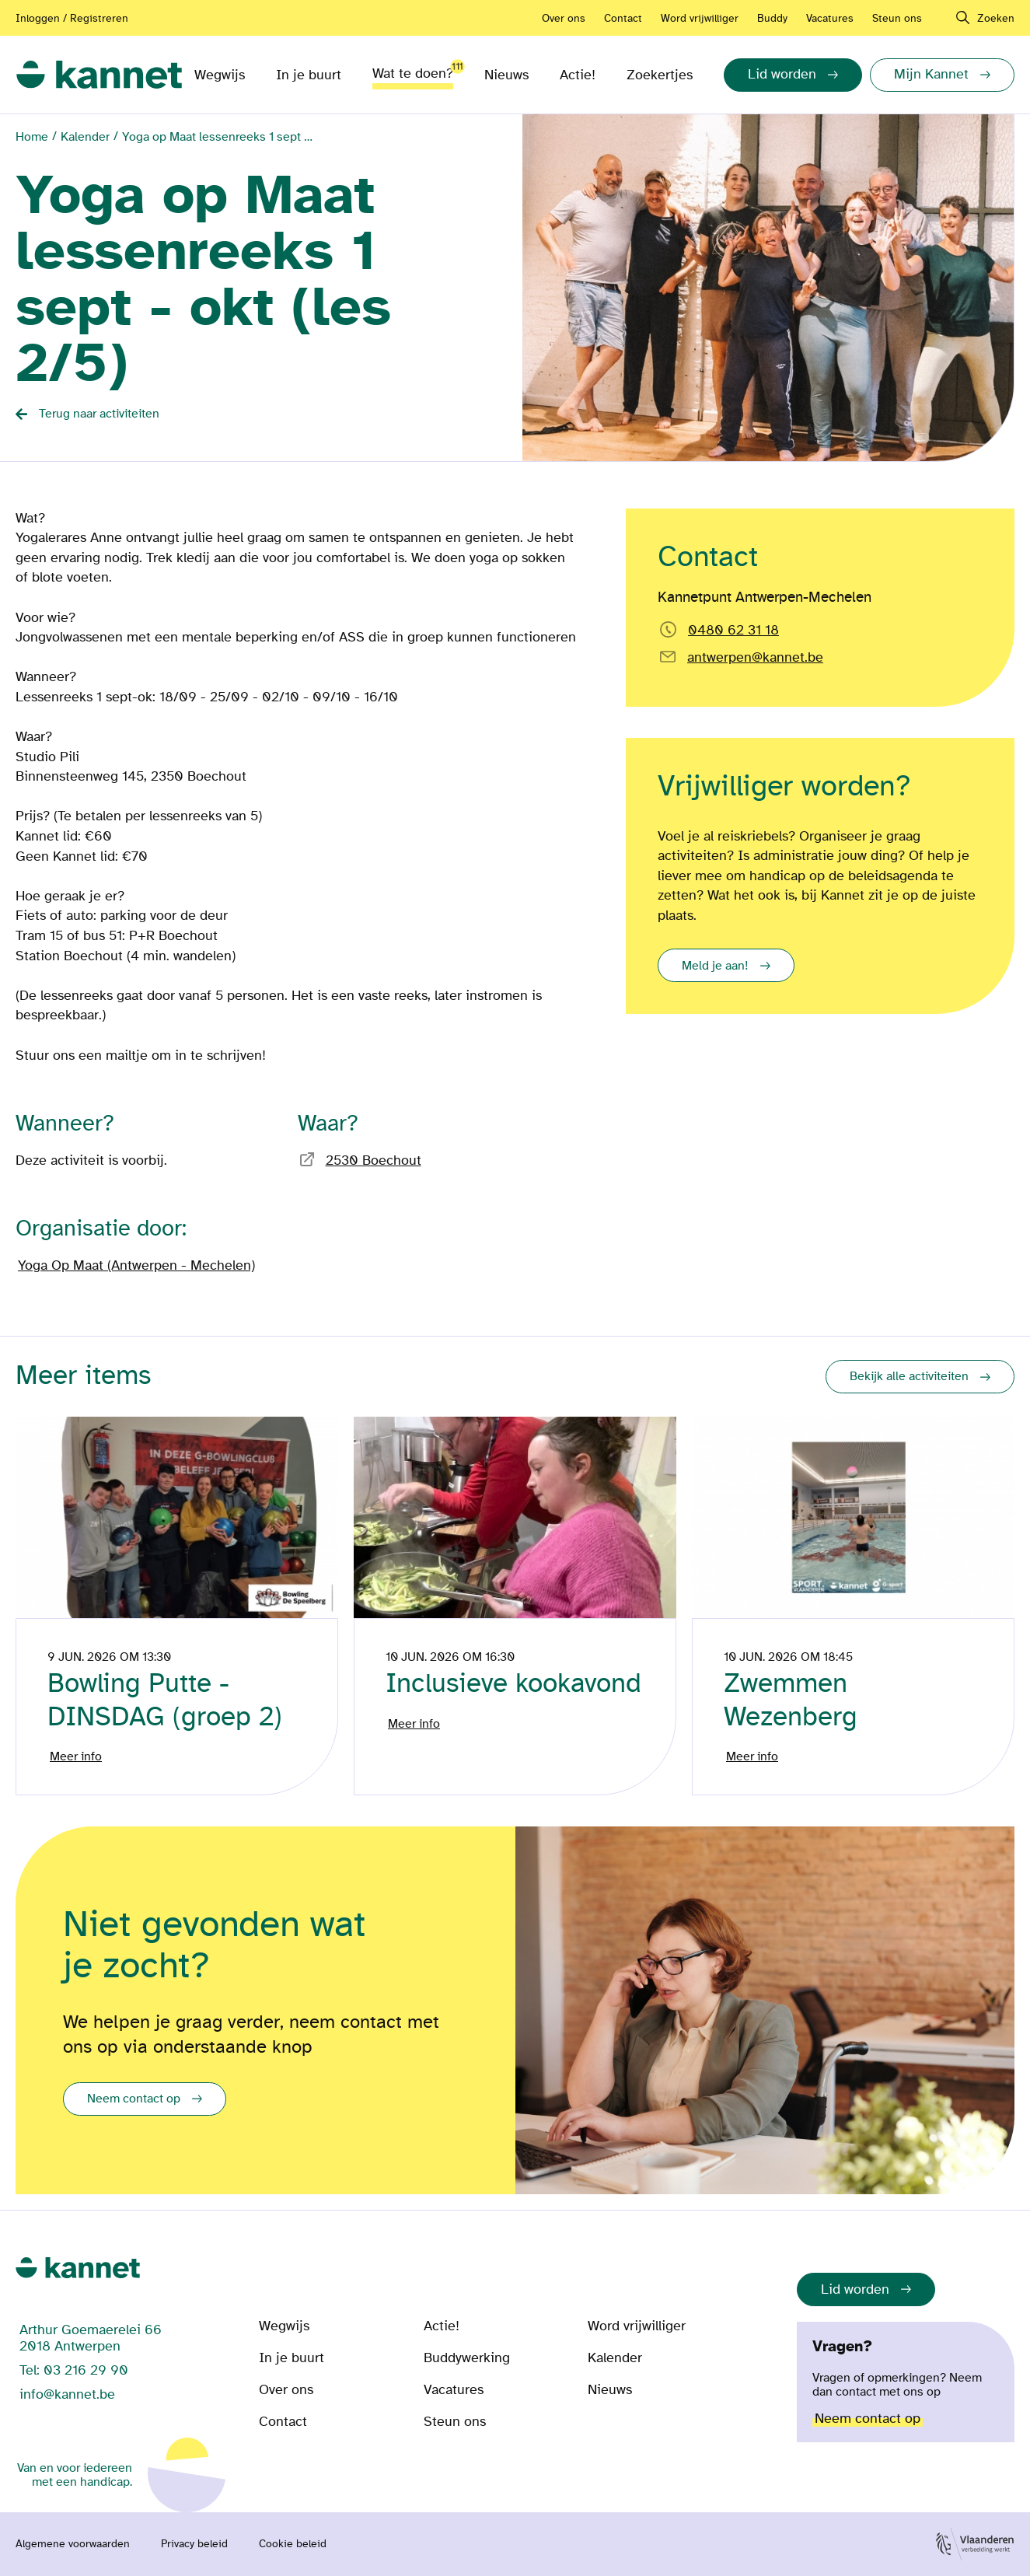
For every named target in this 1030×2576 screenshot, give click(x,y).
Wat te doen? (412, 70)
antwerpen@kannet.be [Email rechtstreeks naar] (755, 657)
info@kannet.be (67, 2394)
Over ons (563, 18)
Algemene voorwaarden (73, 2544)
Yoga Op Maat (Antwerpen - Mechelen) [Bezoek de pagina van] (136, 1265)
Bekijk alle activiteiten (909, 1376)
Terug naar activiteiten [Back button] (99, 414)
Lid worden (855, 2289)
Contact (623, 18)
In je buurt (308, 75)
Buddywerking (467, 2358)
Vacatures (830, 18)
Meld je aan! (715, 966)
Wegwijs (219, 75)
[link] (99, 75)
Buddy (772, 18)
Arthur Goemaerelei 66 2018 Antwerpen (90, 2338)
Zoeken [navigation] (995, 18)
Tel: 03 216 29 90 (73, 2370)
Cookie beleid (292, 2544)
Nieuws (506, 75)
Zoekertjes (660, 75)
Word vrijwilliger (699, 18)
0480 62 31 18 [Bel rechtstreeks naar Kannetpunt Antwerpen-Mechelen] (733, 630)
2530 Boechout (373, 1160)
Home (32, 137)
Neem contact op (133, 2099)
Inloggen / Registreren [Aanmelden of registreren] (72, 18)
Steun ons (897, 18)
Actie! (577, 75)
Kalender (85, 137)
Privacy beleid (194, 2544)
